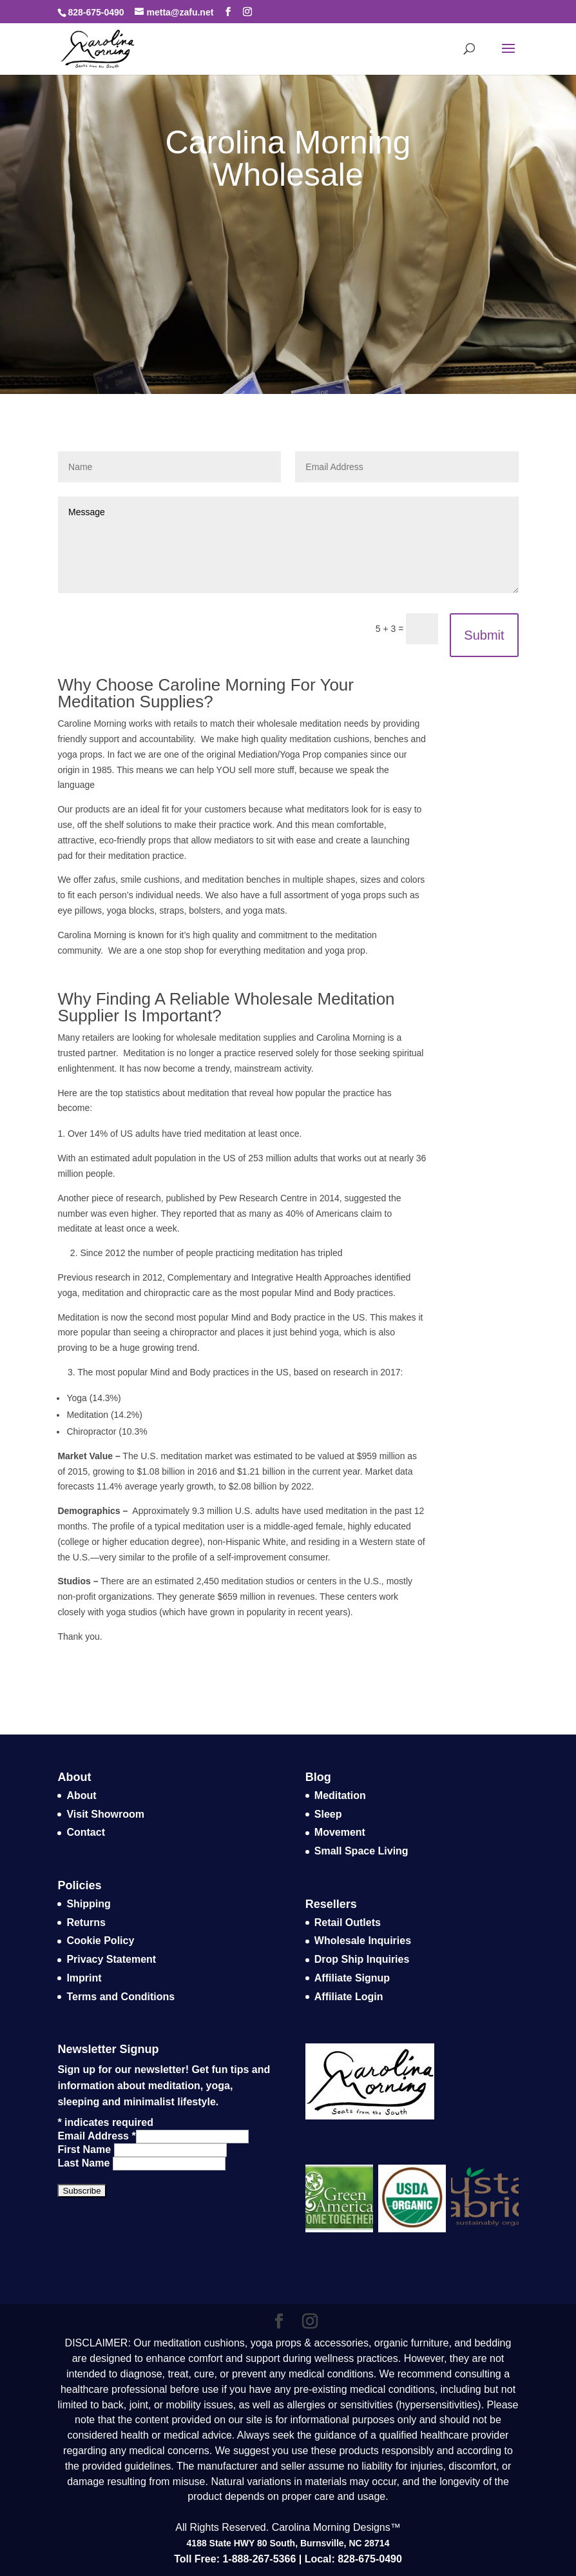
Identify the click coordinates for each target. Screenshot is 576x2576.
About (81, 1795)
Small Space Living (361, 1850)
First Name (85, 2149)
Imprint (83, 1977)
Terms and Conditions (120, 1996)
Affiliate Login (348, 1996)
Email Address (96, 2135)
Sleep (328, 1814)
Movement (339, 1832)
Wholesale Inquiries (362, 1940)
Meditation (340, 1795)
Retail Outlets (347, 1922)
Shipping (88, 1903)
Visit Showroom (105, 1814)
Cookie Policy (100, 1940)
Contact (85, 1832)
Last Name (84, 2163)
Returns (85, 1922)
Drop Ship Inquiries (362, 1959)
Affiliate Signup (352, 1977)
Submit (484, 635)
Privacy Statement (111, 1959)
